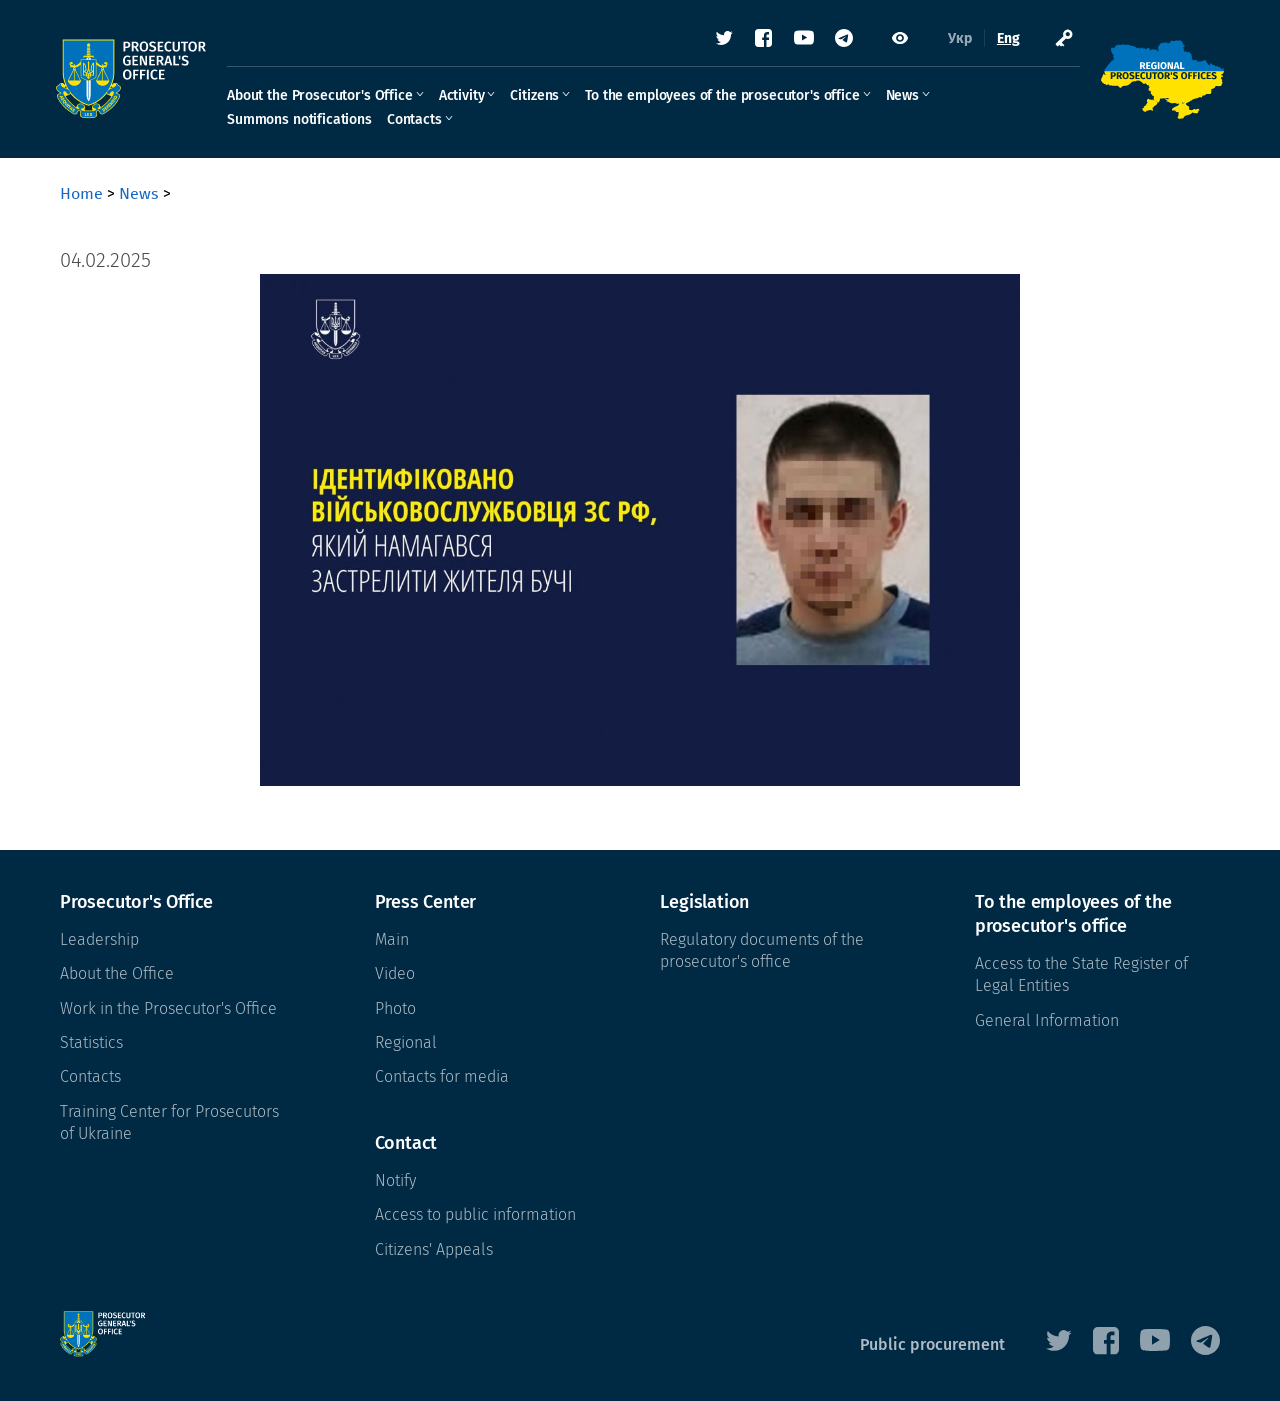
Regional (406, 1042)
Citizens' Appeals (434, 1249)
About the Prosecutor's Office (324, 96)
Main (392, 939)
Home (81, 193)
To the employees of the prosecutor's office (726, 96)
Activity (466, 96)
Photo (395, 1008)
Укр (956, 39)
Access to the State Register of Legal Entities (1081, 974)
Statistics (91, 1042)
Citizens (538, 96)
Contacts (418, 120)
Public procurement (932, 1344)
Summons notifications (303, 120)
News (906, 96)
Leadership (99, 939)
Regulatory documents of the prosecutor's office (762, 950)
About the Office (117, 973)
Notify (395, 1180)
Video (395, 973)
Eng (1004, 39)
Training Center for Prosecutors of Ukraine (169, 1122)
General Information (1047, 1020)
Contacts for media (442, 1076)
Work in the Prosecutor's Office (168, 1008)
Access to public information (475, 1214)
